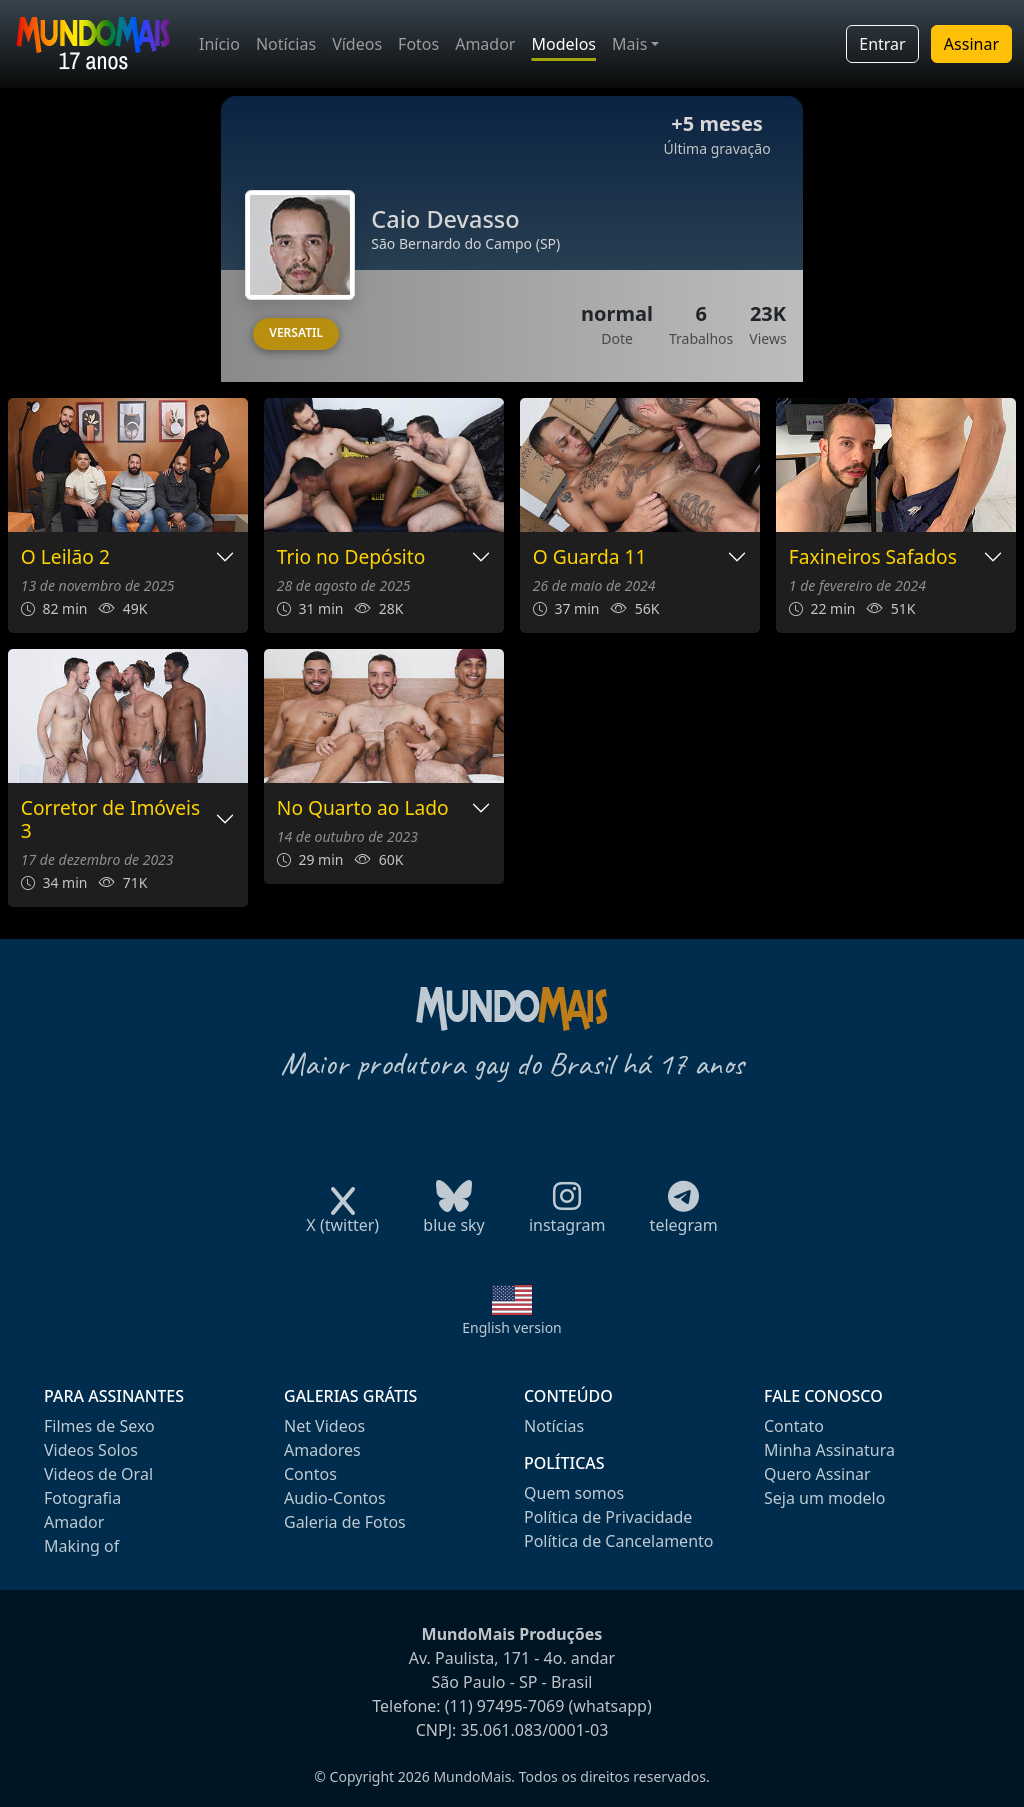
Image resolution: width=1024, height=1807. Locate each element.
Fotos (418, 44)
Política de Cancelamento (618, 1541)
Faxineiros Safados (873, 557)
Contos (310, 1474)
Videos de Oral (98, 1474)
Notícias (286, 44)
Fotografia (82, 1498)
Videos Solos (91, 1450)
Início (219, 44)
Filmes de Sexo (99, 1426)
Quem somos (574, 1493)
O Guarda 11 (590, 557)
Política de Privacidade (608, 1517)
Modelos (563, 44)
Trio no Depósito (351, 557)
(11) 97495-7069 (505, 1706)
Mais (629, 44)
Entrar (882, 44)
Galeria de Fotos (345, 1522)
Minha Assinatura (829, 1450)
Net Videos (324, 1426)
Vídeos (357, 44)
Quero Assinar (817, 1474)
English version (512, 1327)
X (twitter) (342, 1218)
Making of (81, 1546)
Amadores (322, 1450)
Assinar (971, 44)
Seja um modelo (824, 1498)
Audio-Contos (335, 1498)
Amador (485, 44)
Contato (794, 1426)
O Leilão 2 (65, 557)
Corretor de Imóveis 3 (110, 820)
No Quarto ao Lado (363, 808)
